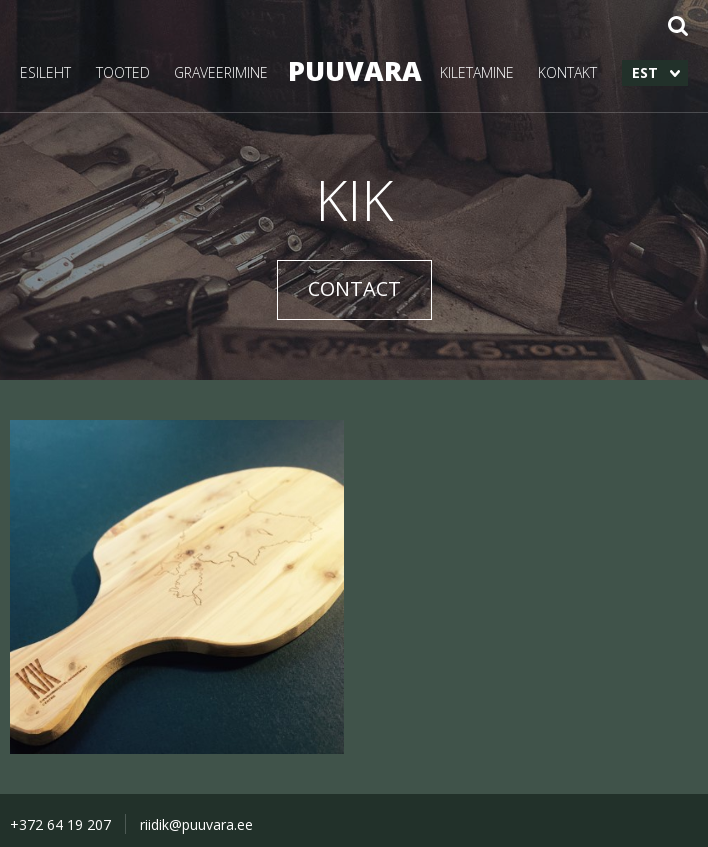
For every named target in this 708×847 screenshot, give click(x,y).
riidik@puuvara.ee (196, 824)
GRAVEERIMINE (221, 72)
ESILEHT (45, 72)
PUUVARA (353, 70)
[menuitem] (655, 73)
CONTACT (354, 288)
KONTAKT (567, 72)
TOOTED (123, 72)
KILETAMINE (477, 72)
